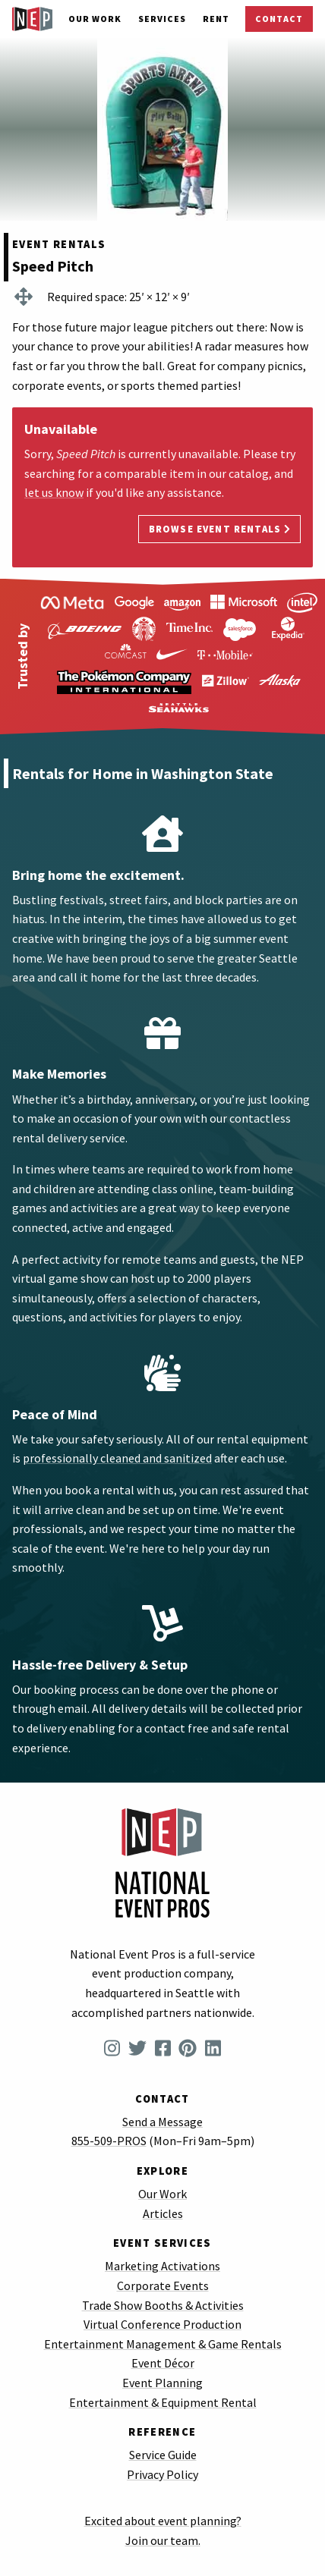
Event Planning (162, 2382)
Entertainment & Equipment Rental (163, 2402)
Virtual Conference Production (162, 2324)
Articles (163, 2213)
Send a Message (162, 2121)
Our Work (94, 18)
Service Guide (163, 2454)
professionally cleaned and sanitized (117, 1457)
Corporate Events (163, 2285)
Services (162, 18)
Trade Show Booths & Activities (163, 2305)
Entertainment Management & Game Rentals (163, 2343)
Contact (279, 18)
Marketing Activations (162, 2265)
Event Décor (162, 2362)
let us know (54, 492)
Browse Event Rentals (220, 529)
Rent (216, 18)
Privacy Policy (162, 2474)
